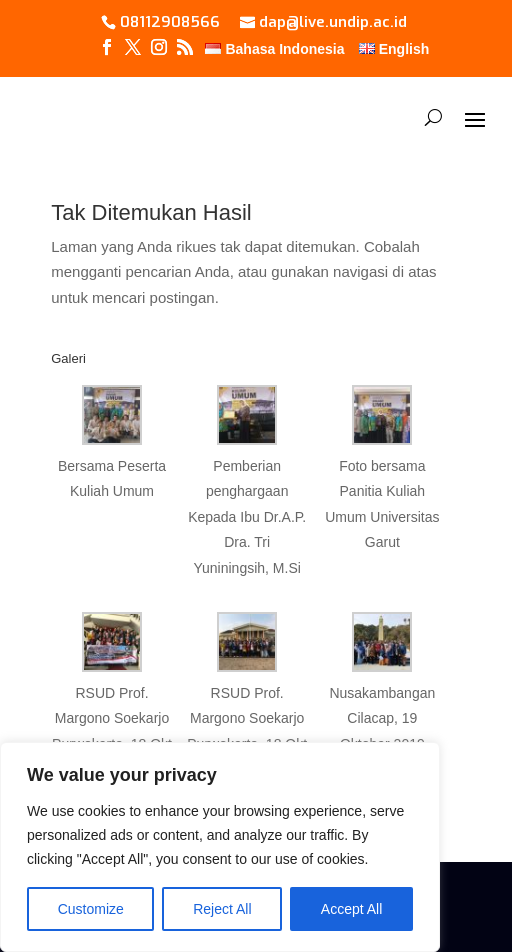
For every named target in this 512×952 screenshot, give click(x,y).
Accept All (351, 909)
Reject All (222, 909)
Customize (91, 909)
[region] (220, 847)
